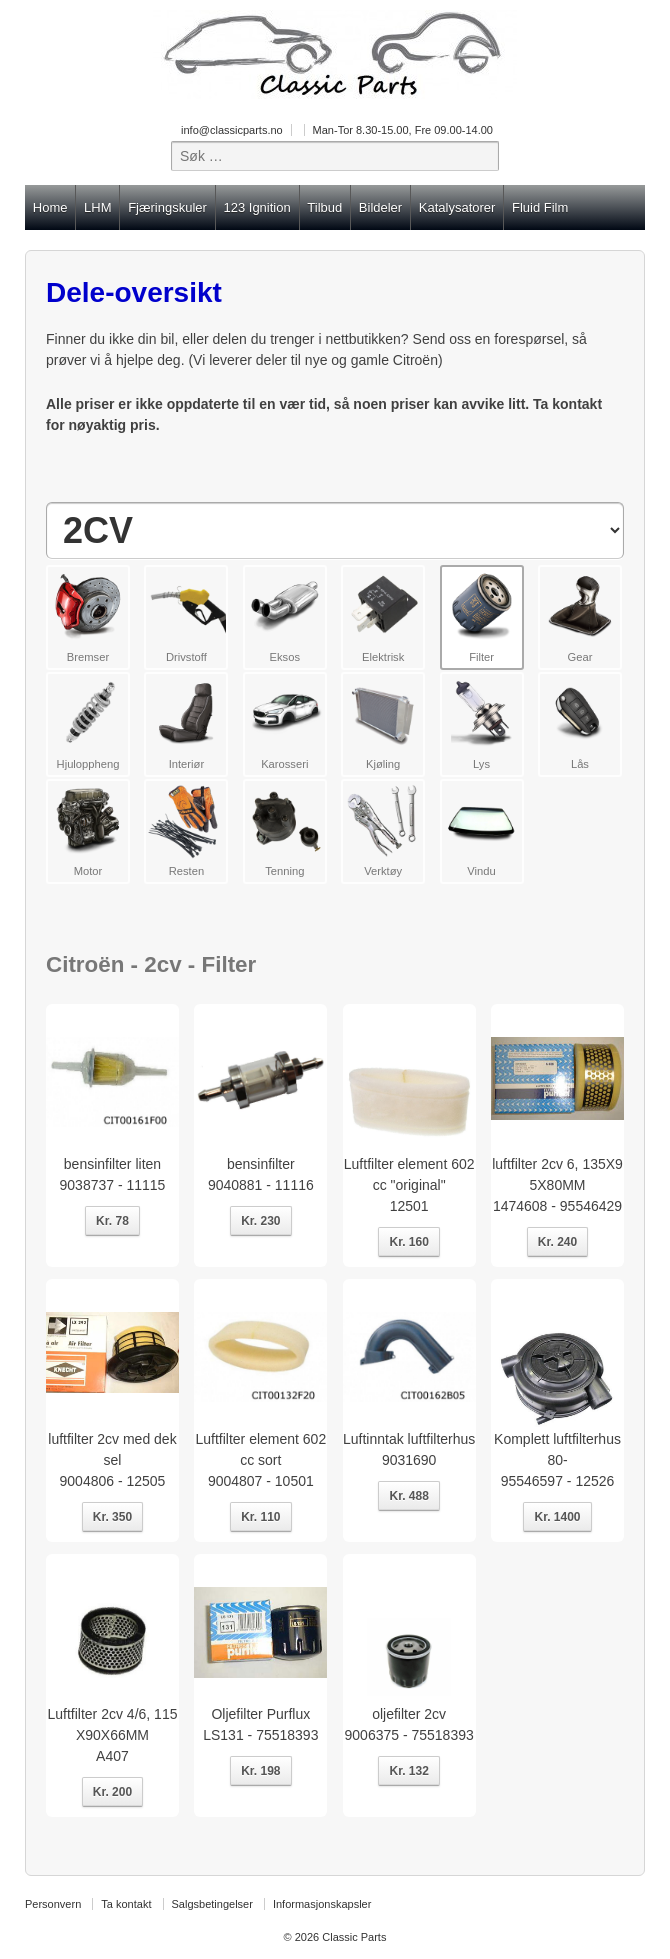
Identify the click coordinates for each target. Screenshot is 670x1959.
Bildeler (380, 207)
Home (50, 207)
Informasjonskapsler (322, 1904)
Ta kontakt (126, 1904)
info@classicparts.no (232, 130)
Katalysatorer (457, 207)
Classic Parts (352, 1937)
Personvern (53, 1904)
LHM (97, 207)
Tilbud (324, 207)
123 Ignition (256, 207)
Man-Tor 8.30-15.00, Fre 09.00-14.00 (403, 130)
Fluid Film (540, 207)
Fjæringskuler (167, 207)
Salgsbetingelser (212, 1904)
